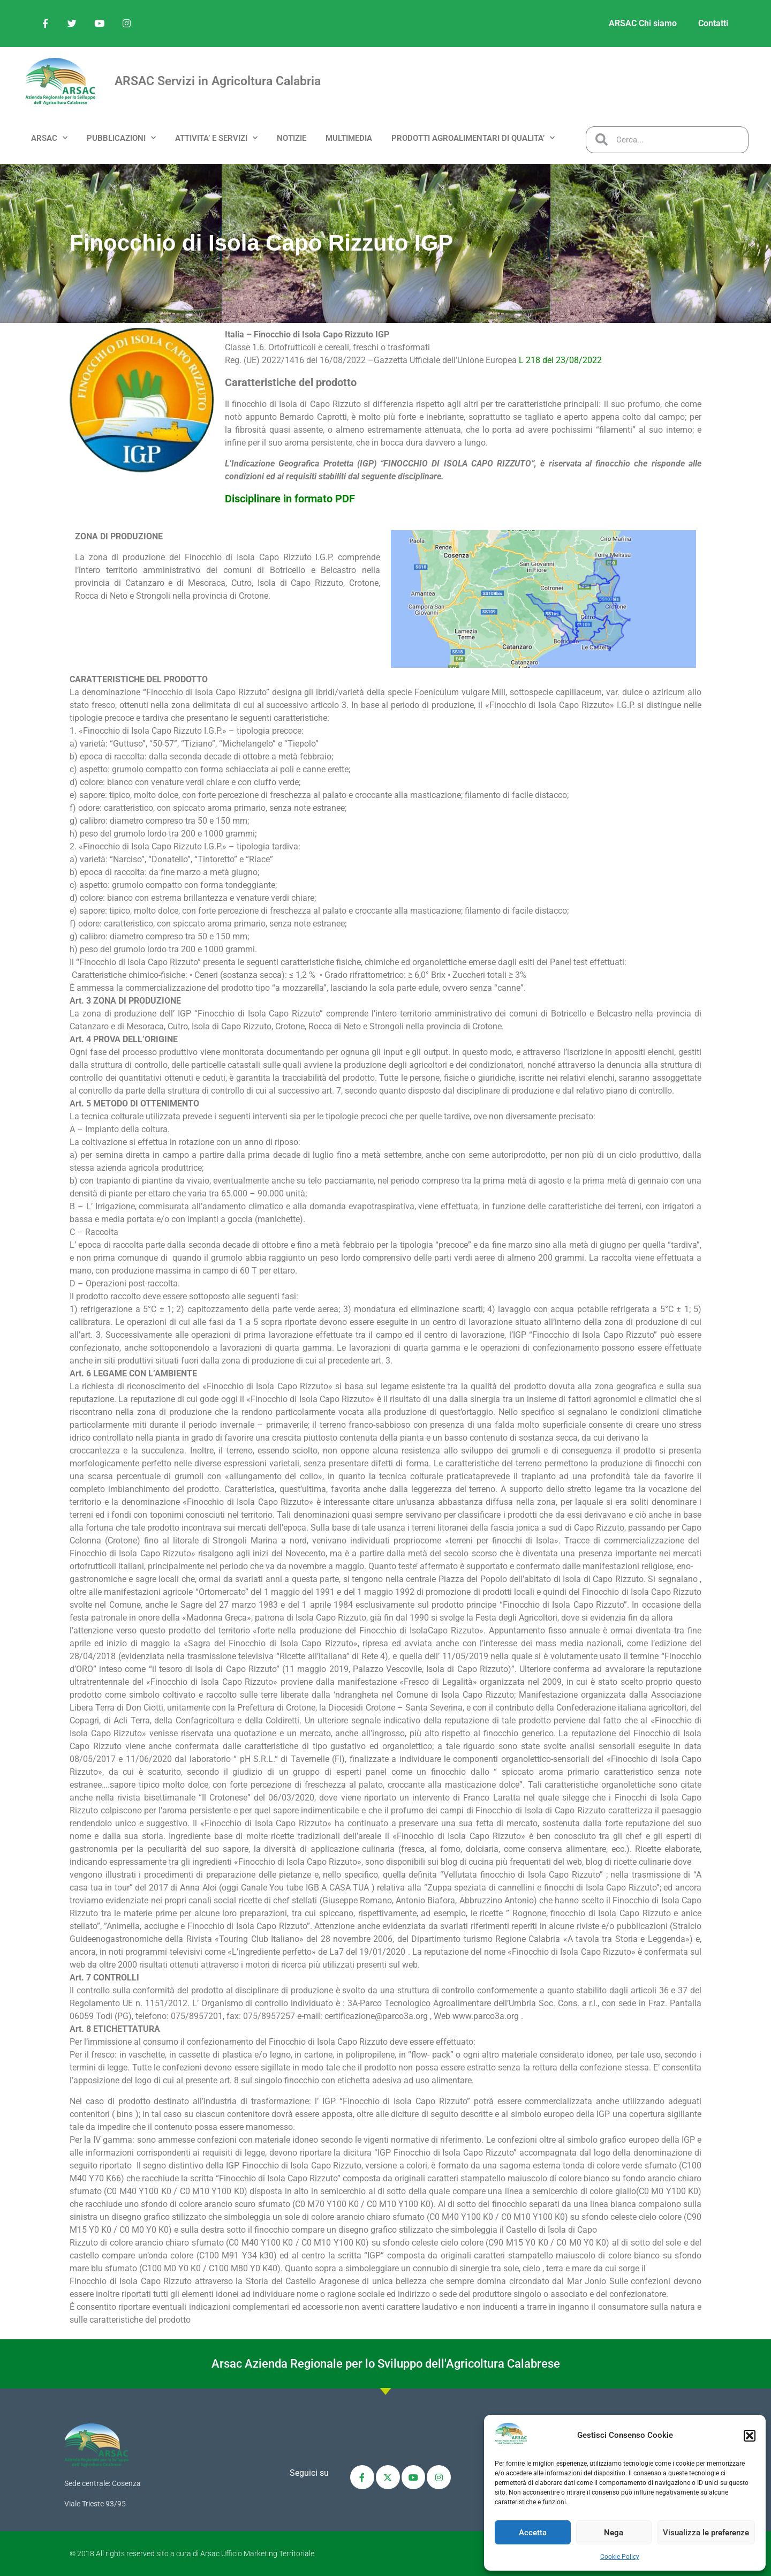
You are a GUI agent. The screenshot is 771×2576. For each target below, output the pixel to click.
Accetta (533, 2532)
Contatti (713, 23)
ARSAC (49, 138)
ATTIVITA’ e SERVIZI (216, 138)
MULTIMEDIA (349, 138)
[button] (749, 2435)
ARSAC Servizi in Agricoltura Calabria (218, 81)
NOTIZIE (291, 138)
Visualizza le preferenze (706, 2532)
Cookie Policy (619, 2556)
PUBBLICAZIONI (121, 138)
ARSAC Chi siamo (643, 23)
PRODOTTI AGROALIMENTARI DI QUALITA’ (473, 138)
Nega (613, 2532)
